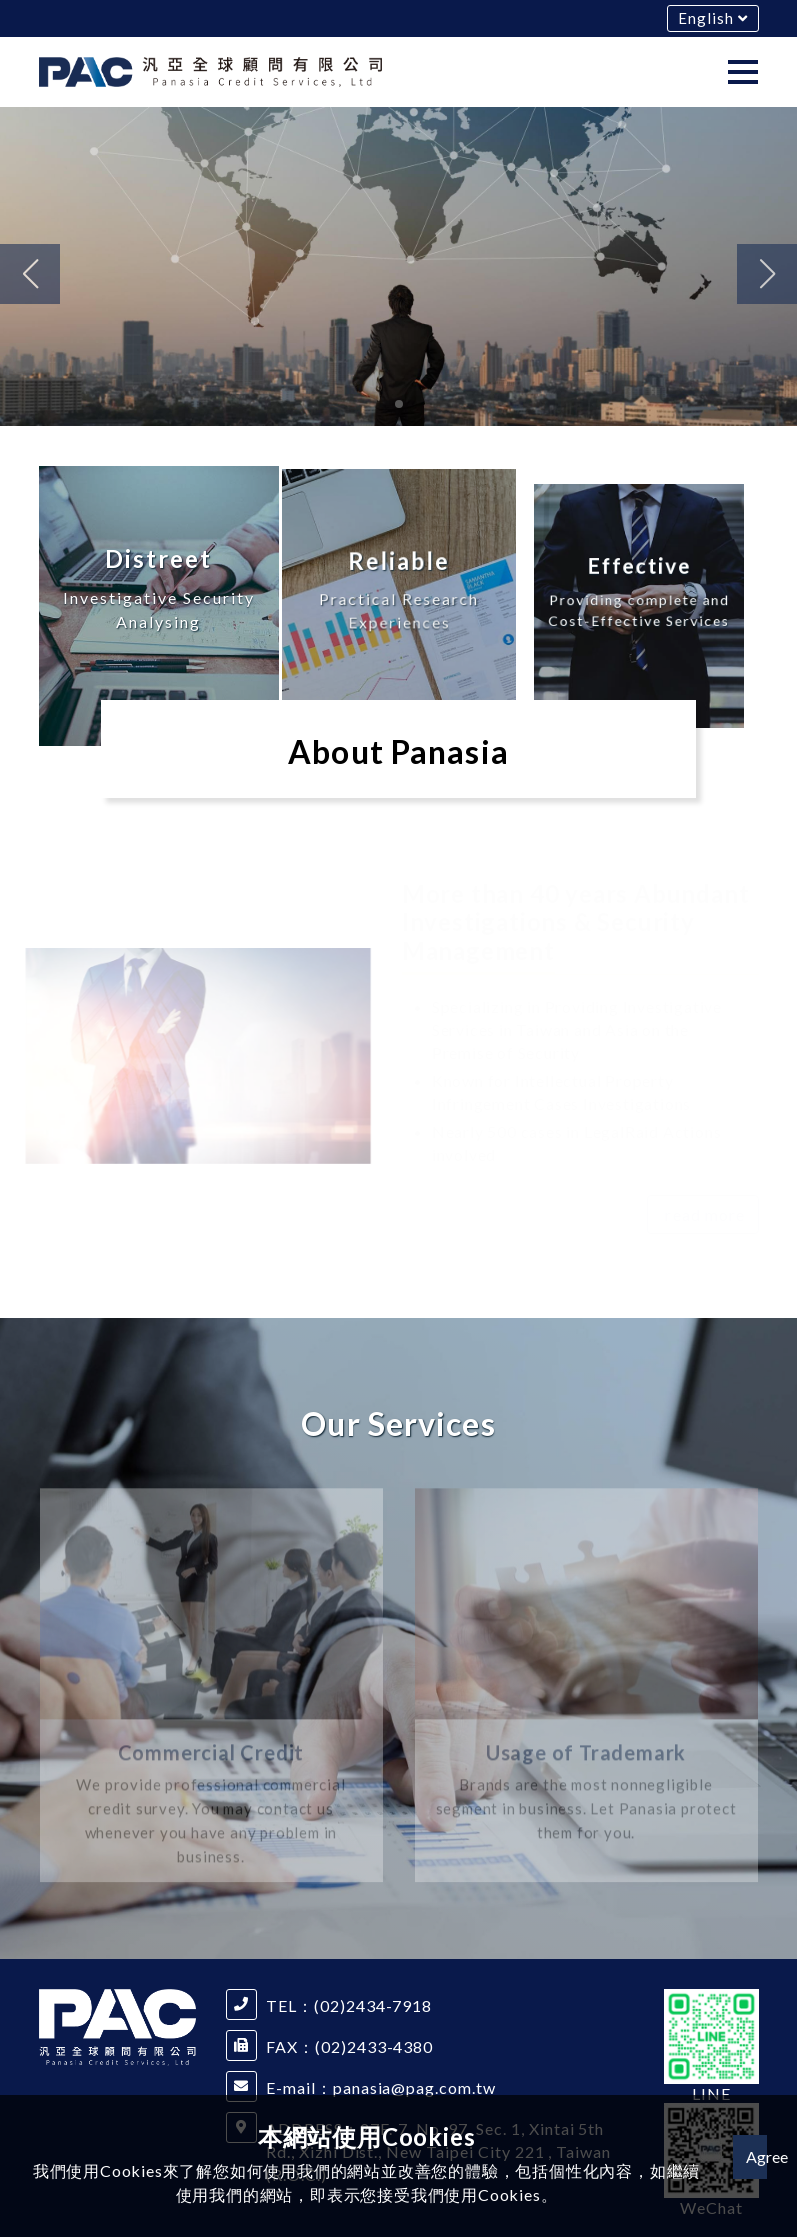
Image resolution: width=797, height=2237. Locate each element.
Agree (756, 2156)
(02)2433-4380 (374, 2046)
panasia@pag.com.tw (414, 2087)
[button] (30, 274)
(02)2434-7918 (373, 2005)
